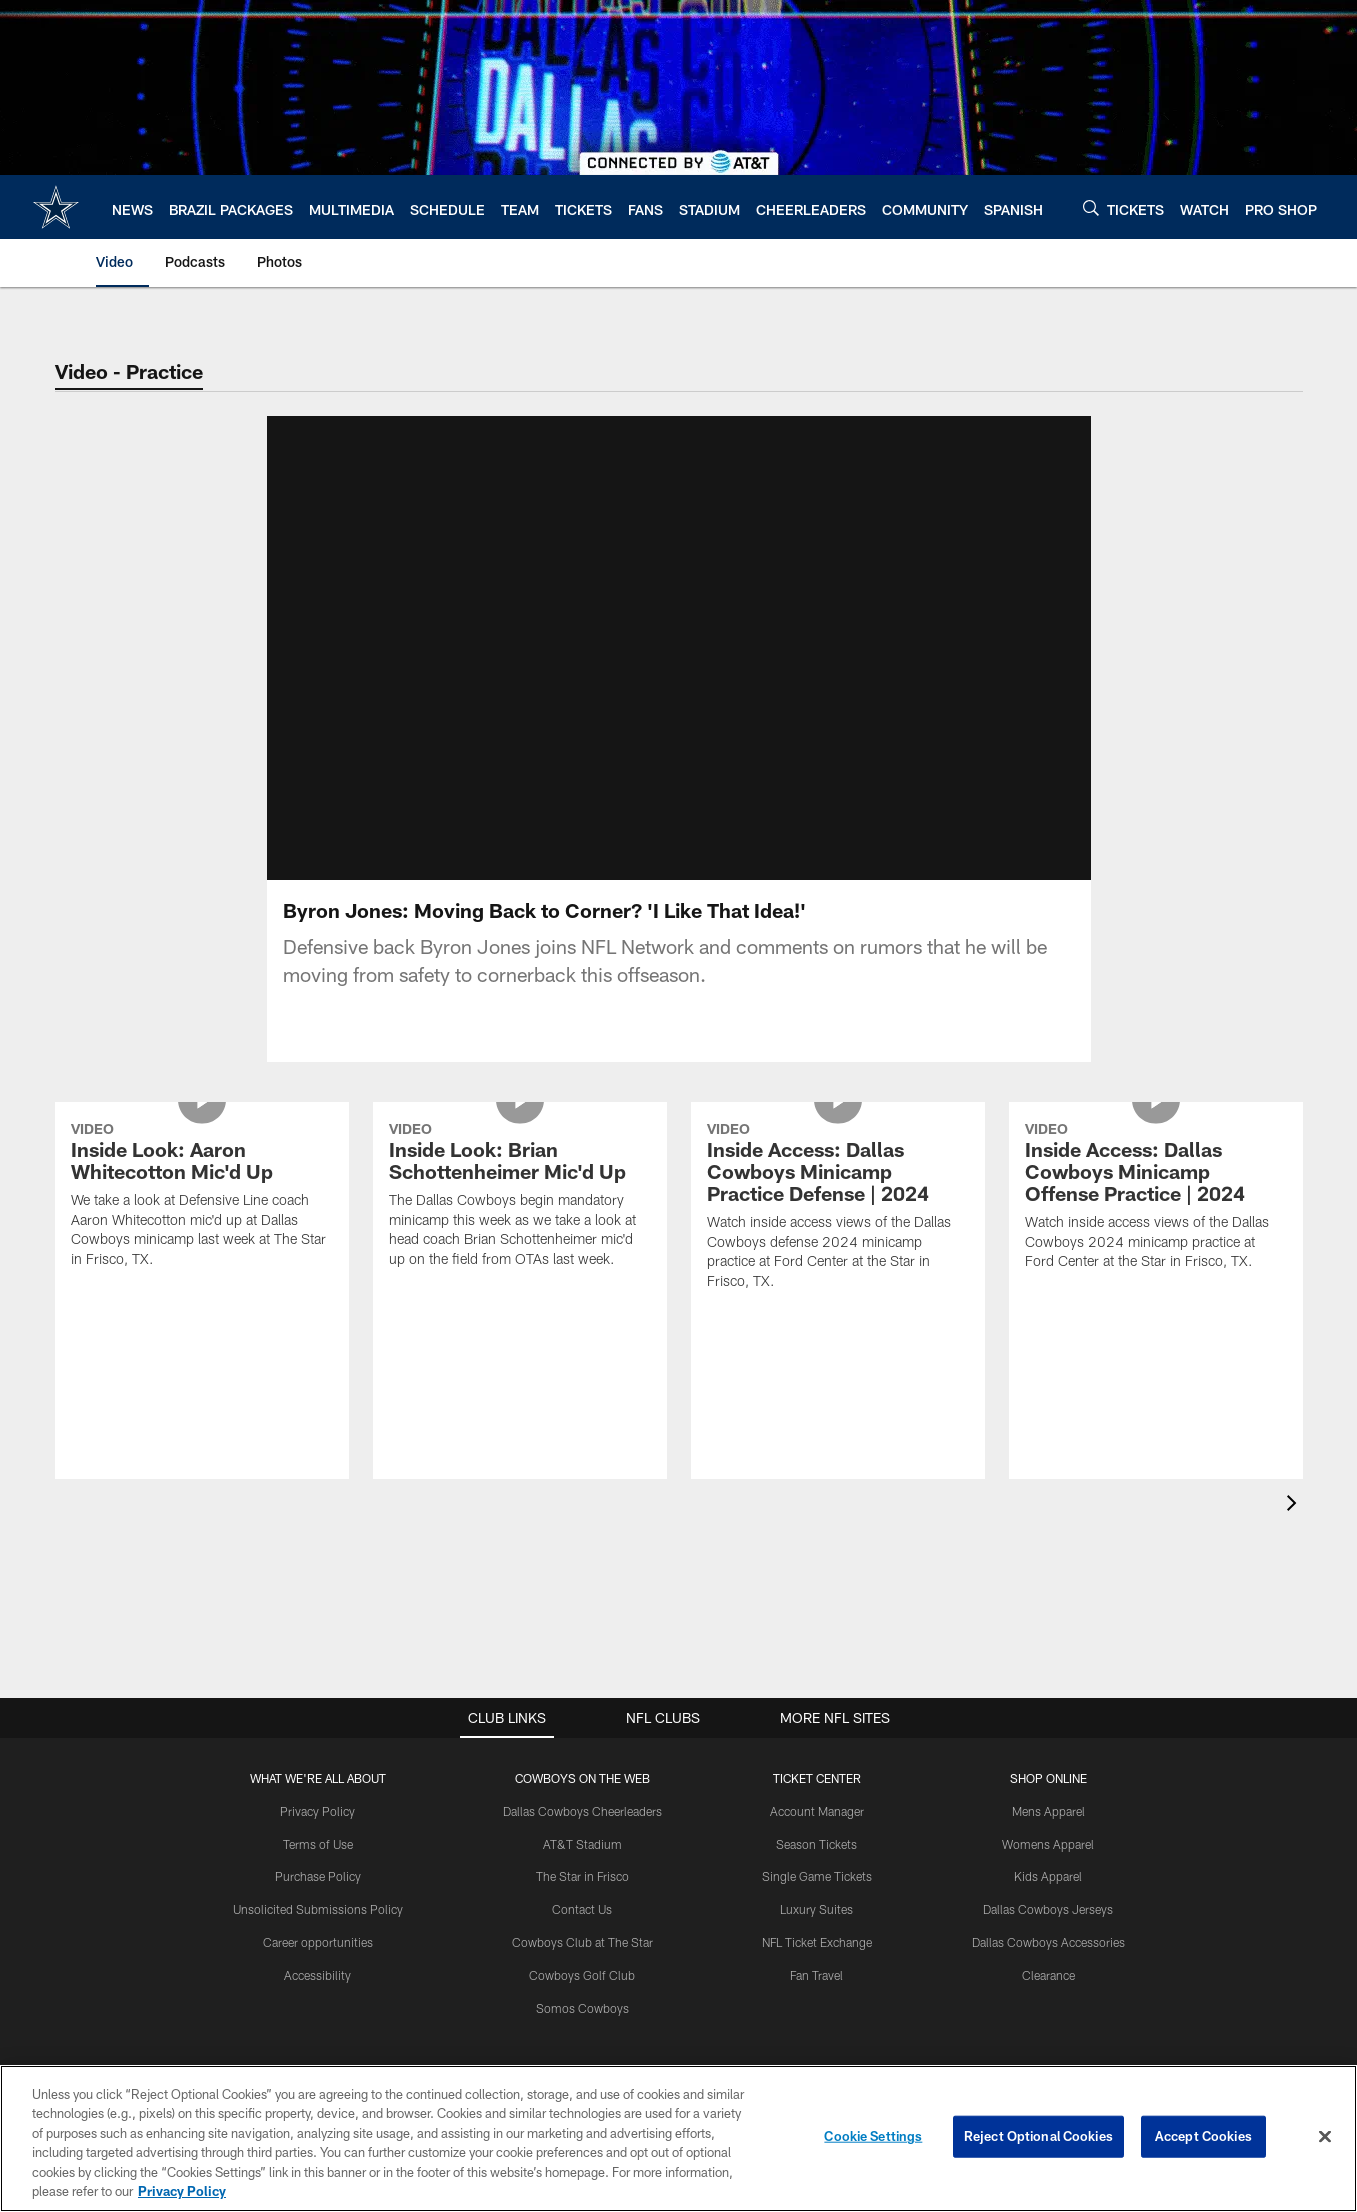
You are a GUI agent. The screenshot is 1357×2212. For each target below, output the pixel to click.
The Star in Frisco (582, 1876)
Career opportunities (318, 1942)
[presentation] (1295, 1505)
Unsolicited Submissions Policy (318, 1909)
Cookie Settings (873, 2136)
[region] (678, 2138)
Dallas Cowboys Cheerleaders (582, 1811)
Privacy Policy (317, 1811)
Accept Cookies (1203, 2136)
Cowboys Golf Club (582, 1975)
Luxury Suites (816, 1909)
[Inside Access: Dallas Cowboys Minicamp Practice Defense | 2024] (838, 1208)
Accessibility (317, 1975)
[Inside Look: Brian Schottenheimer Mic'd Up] (520, 1197)
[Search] (1091, 207)
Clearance (1048, 1975)
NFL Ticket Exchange (817, 1942)
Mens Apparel (1048, 1811)
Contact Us (582, 1909)
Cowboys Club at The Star (582, 1942)
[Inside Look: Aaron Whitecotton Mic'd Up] (202, 1197)
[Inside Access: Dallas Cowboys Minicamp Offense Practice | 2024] (1156, 1198)
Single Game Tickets (817, 1876)
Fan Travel (816, 1975)
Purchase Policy (318, 1876)
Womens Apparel (1048, 1844)
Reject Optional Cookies (1038, 2136)
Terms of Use (318, 1844)
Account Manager (817, 1811)
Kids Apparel (1048, 1876)
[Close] (1325, 2137)
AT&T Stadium (582, 1844)
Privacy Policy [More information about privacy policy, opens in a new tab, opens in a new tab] (182, 2191)
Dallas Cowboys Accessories (1048, 1942)
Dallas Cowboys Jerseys (1048, 1909)
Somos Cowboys (582, 2008)
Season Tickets (816, 1844)
